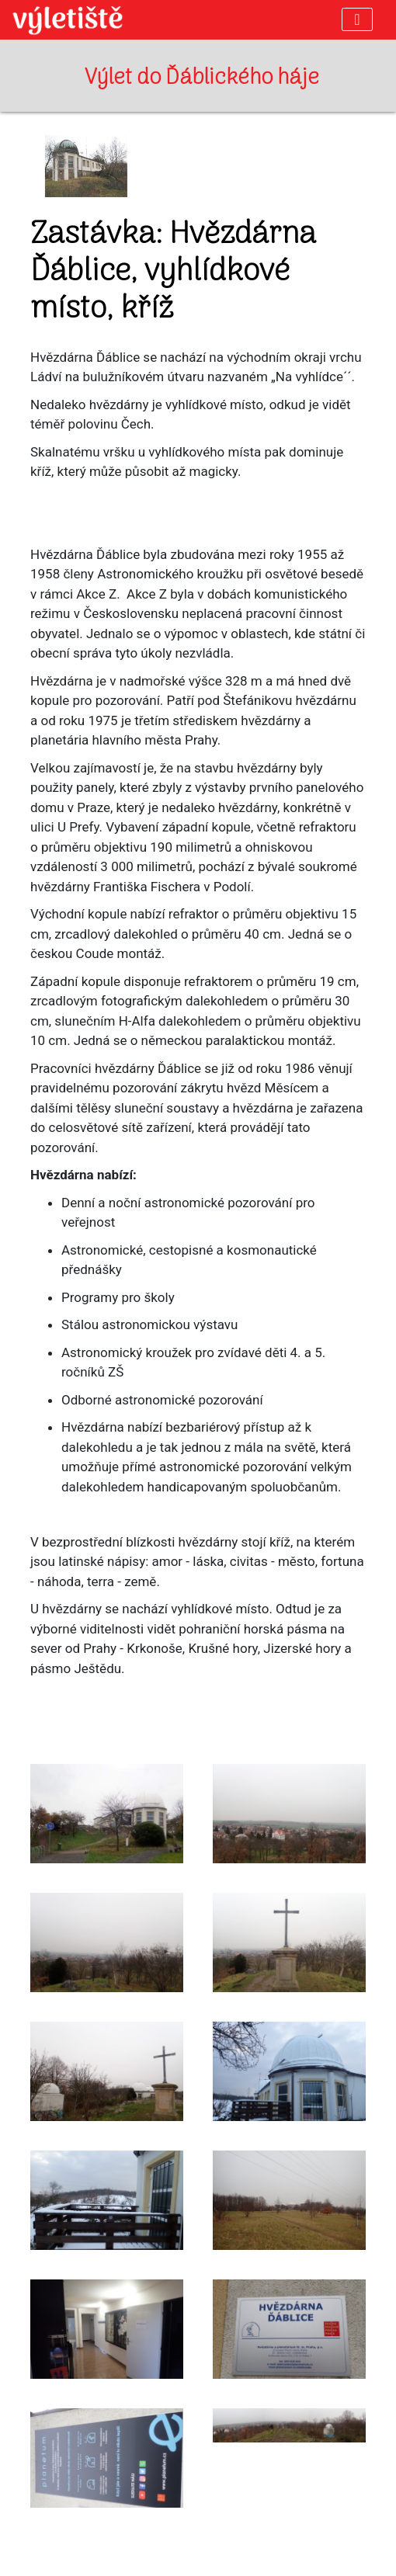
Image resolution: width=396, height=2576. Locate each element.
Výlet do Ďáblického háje (202, 78)
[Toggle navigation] (357, 19)
